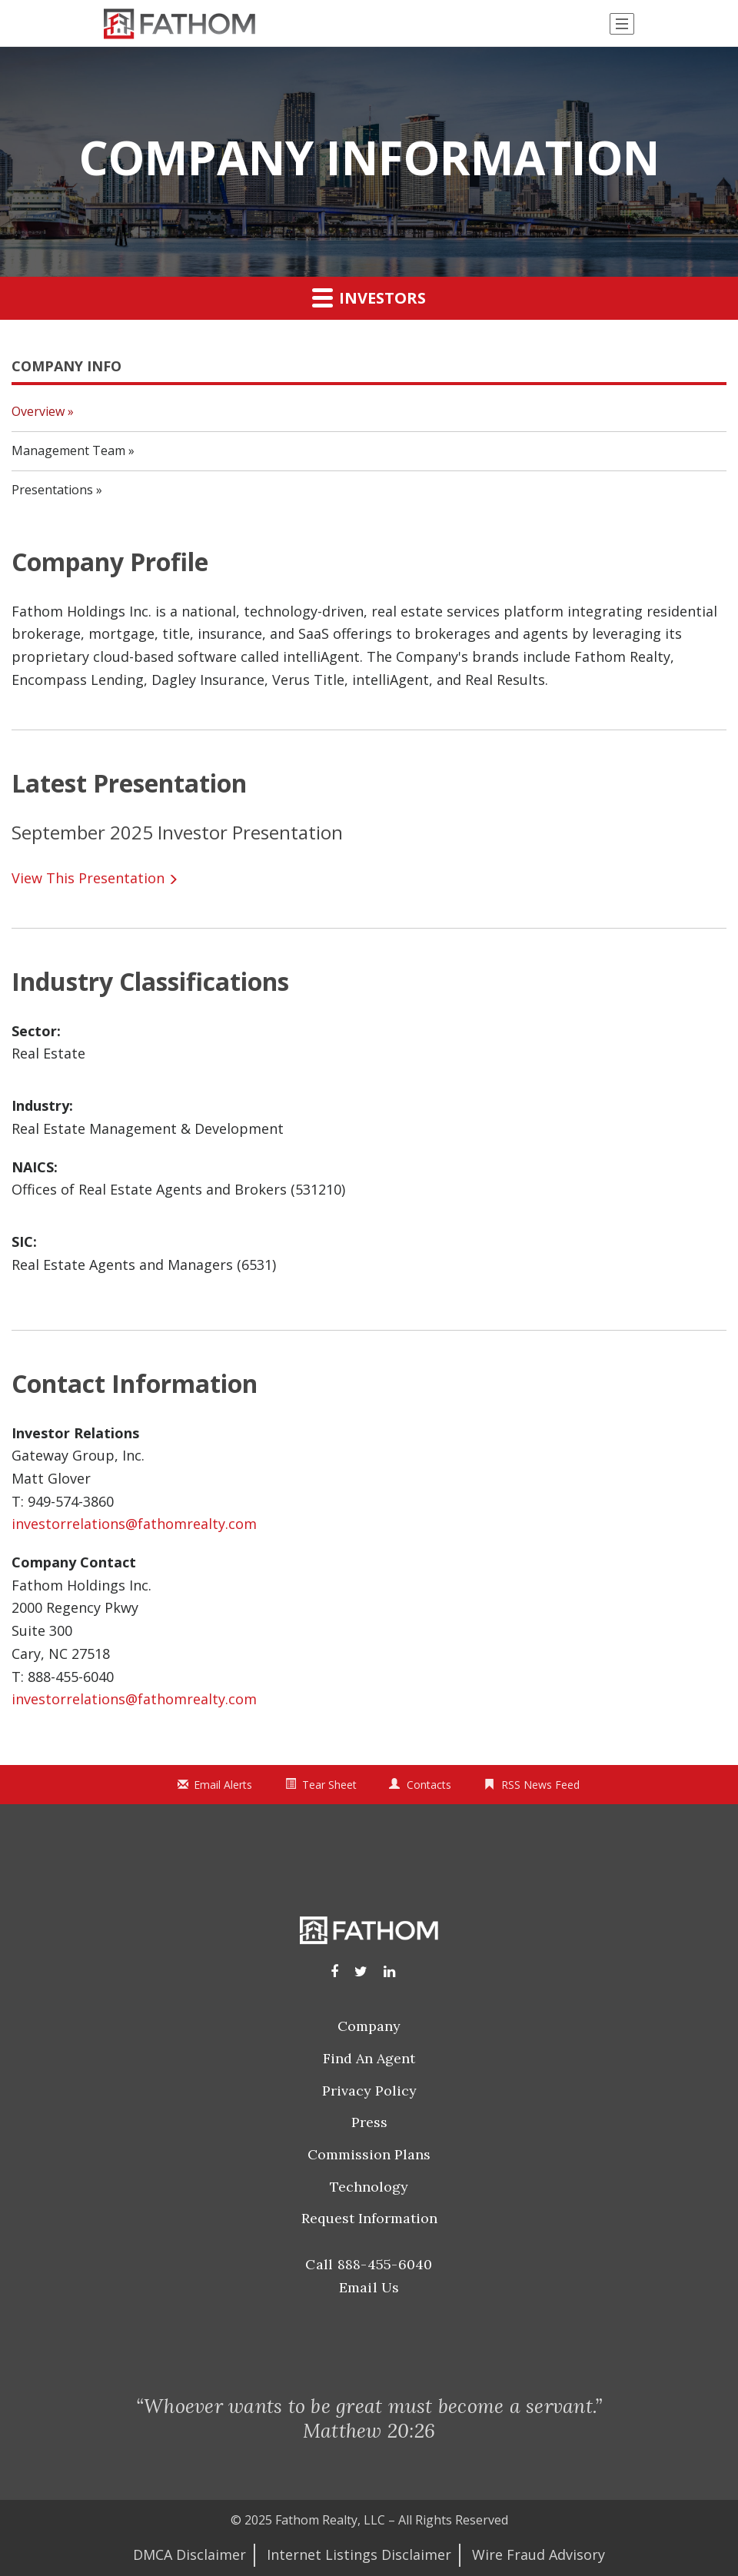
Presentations (52, 489)
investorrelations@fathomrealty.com (134, 1523)
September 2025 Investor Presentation (177, 832)
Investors (369, 297)
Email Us (369, 2287)
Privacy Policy (369, 2090)
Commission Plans (369, 2154)
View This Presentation (88, 878)
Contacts (429, 1784)
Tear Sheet (329, 1784)
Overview (38, 411)
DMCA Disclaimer (189, 2554)
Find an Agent (369, 2058)
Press (369, 2122)
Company (369, 2026)
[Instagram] (360, 1971)
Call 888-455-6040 (368, 2264)
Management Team (68, 450)
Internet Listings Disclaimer (359, 2554)
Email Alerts (223, 1784)
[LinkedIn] (389, 1971)
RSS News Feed (540, 1784)
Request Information (369, 2218)
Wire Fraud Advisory (538, 2554)
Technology (369, 2186)
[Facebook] (334, 1971)
